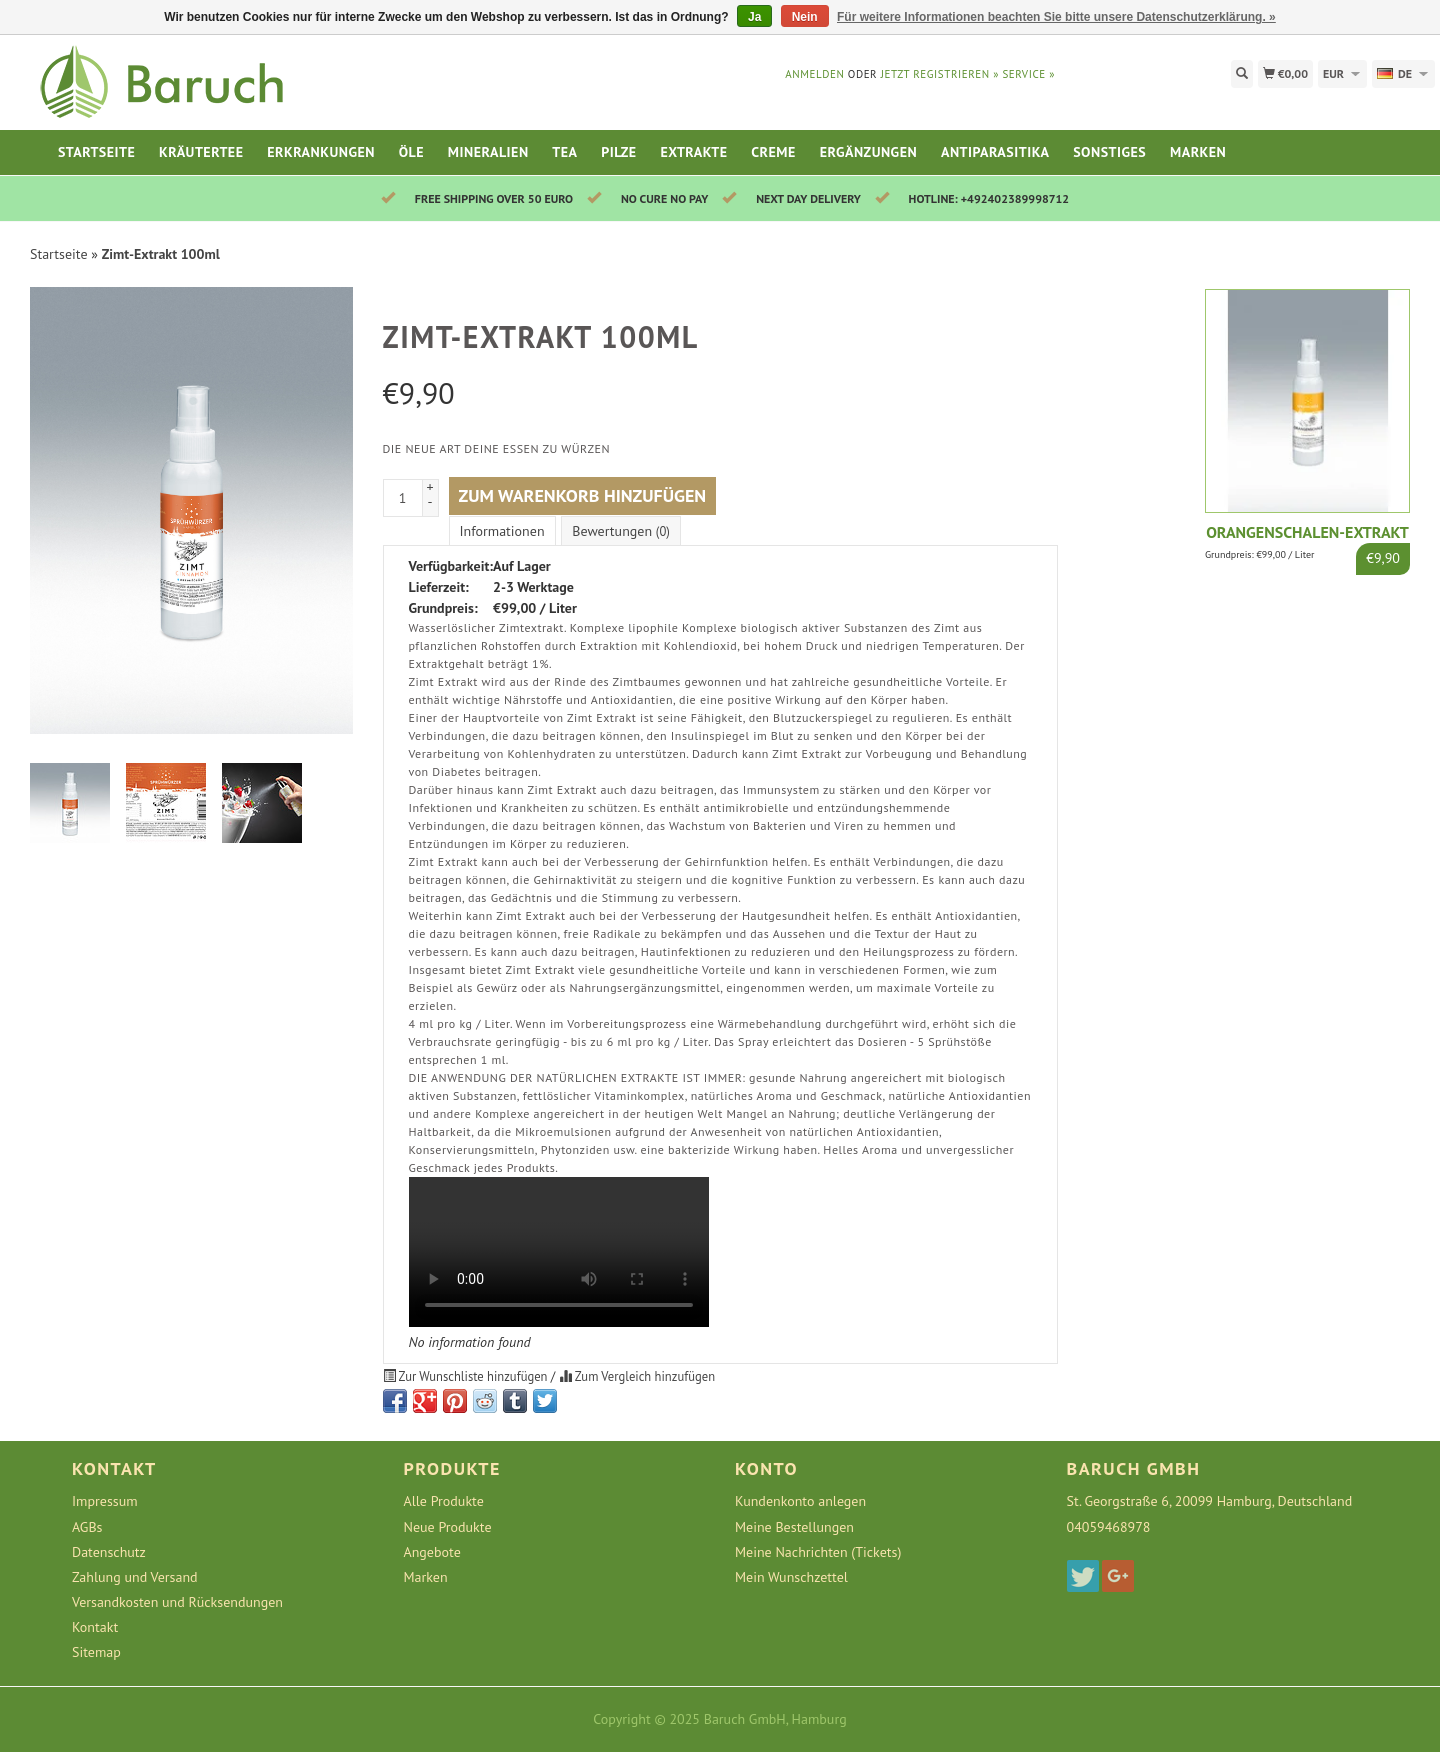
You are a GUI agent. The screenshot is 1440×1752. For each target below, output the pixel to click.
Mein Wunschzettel (791, 1577)
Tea (564, 152)
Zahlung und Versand (135, 1577)
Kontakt (95, 1627)
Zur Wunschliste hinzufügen (467, 1376)
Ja (754, 17)
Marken (1198, 152)
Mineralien (488, 152)
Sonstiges (1109, 152)
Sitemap (96, 1652)
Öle (411, 152)
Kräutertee (201, 152)
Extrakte (693, 152)
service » (1028, 74)
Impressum (105, 1501)
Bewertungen (620, 531)
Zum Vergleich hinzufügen (637, 1376)
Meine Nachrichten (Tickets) (818, 1552)
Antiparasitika (995, 152)
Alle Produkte (444, 1501)
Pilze (618, 152)
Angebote (432, 1552)
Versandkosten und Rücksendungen (177, 1602)
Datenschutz (109, 1552)
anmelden (814, 74)
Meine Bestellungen (794, 1527)
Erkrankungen (321, 152)
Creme (773, 152)
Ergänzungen (869, 152)
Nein (805, 17)
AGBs (87, 1527)
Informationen (502, 531)
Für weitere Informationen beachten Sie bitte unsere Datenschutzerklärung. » (1056, 17)
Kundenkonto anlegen (800, 1501)
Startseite (96, 152)
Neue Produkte (448, 1527)
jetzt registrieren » (940, 74)
